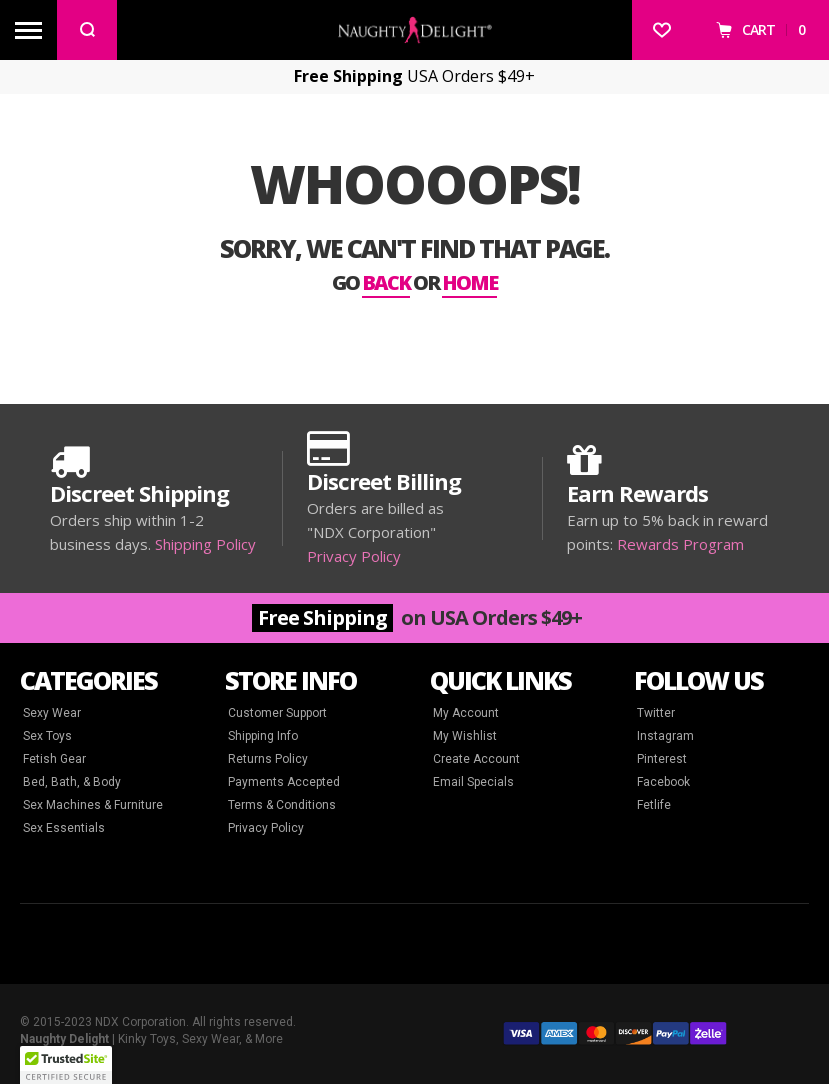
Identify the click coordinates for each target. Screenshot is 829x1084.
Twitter (656, 713)
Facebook (663, 782)
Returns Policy (268, 759)
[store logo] (415, 29)
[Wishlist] (662, 30)
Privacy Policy (354, 556)
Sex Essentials (64, 828)
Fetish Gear (54, 759)
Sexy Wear (52, 713)
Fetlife (654, 805)
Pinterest (662, 759)
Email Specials (473, 782)
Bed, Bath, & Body (72, 782)
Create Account (476, 759)
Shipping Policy (205, 544)
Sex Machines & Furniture (93, 805)
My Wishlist (465, 736)
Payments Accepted (284, 782)
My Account (466, 713)
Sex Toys (47, 736)
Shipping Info (263, 736)
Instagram (665, 736)
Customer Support (277, 713)
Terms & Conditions (282, 805)
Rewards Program (680, 544)
